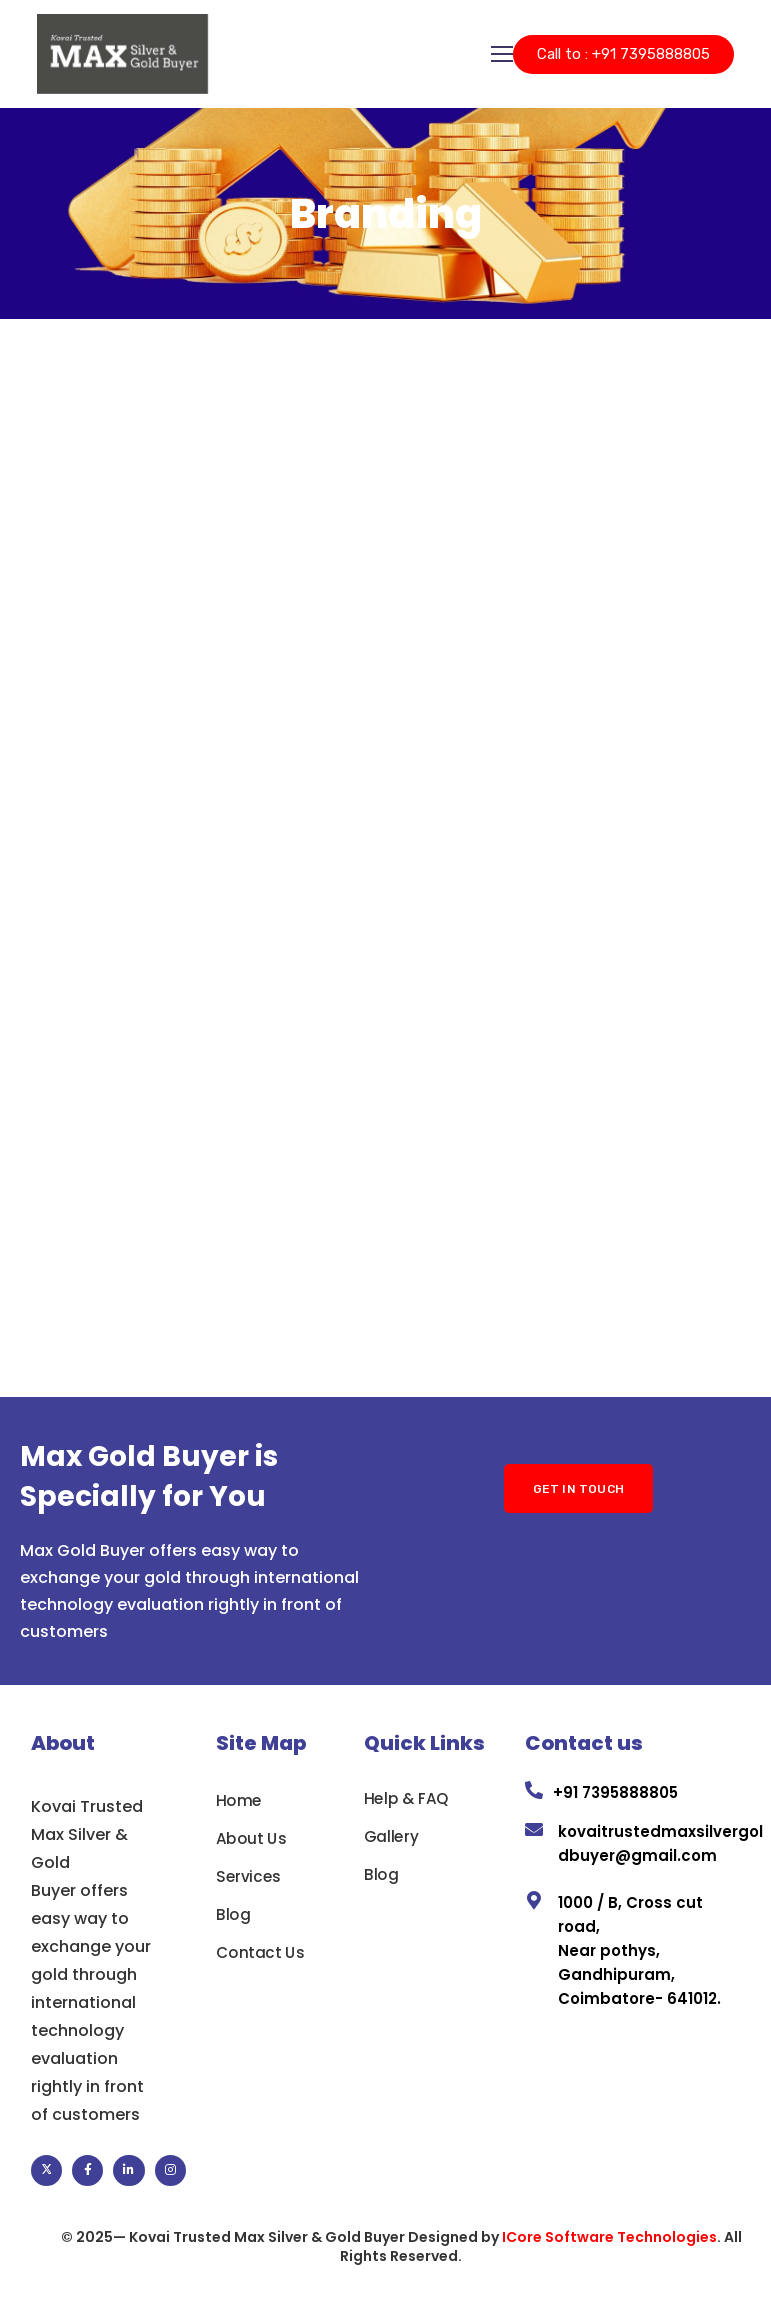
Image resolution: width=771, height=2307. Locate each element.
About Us (251, 1838)
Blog (233, 1914)
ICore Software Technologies (609, 2237)
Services (248, 1876)
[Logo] (122, 54)
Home (239, 1800)
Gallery (391, 1836)
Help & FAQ (406, 1798)
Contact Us (260, 1952)
